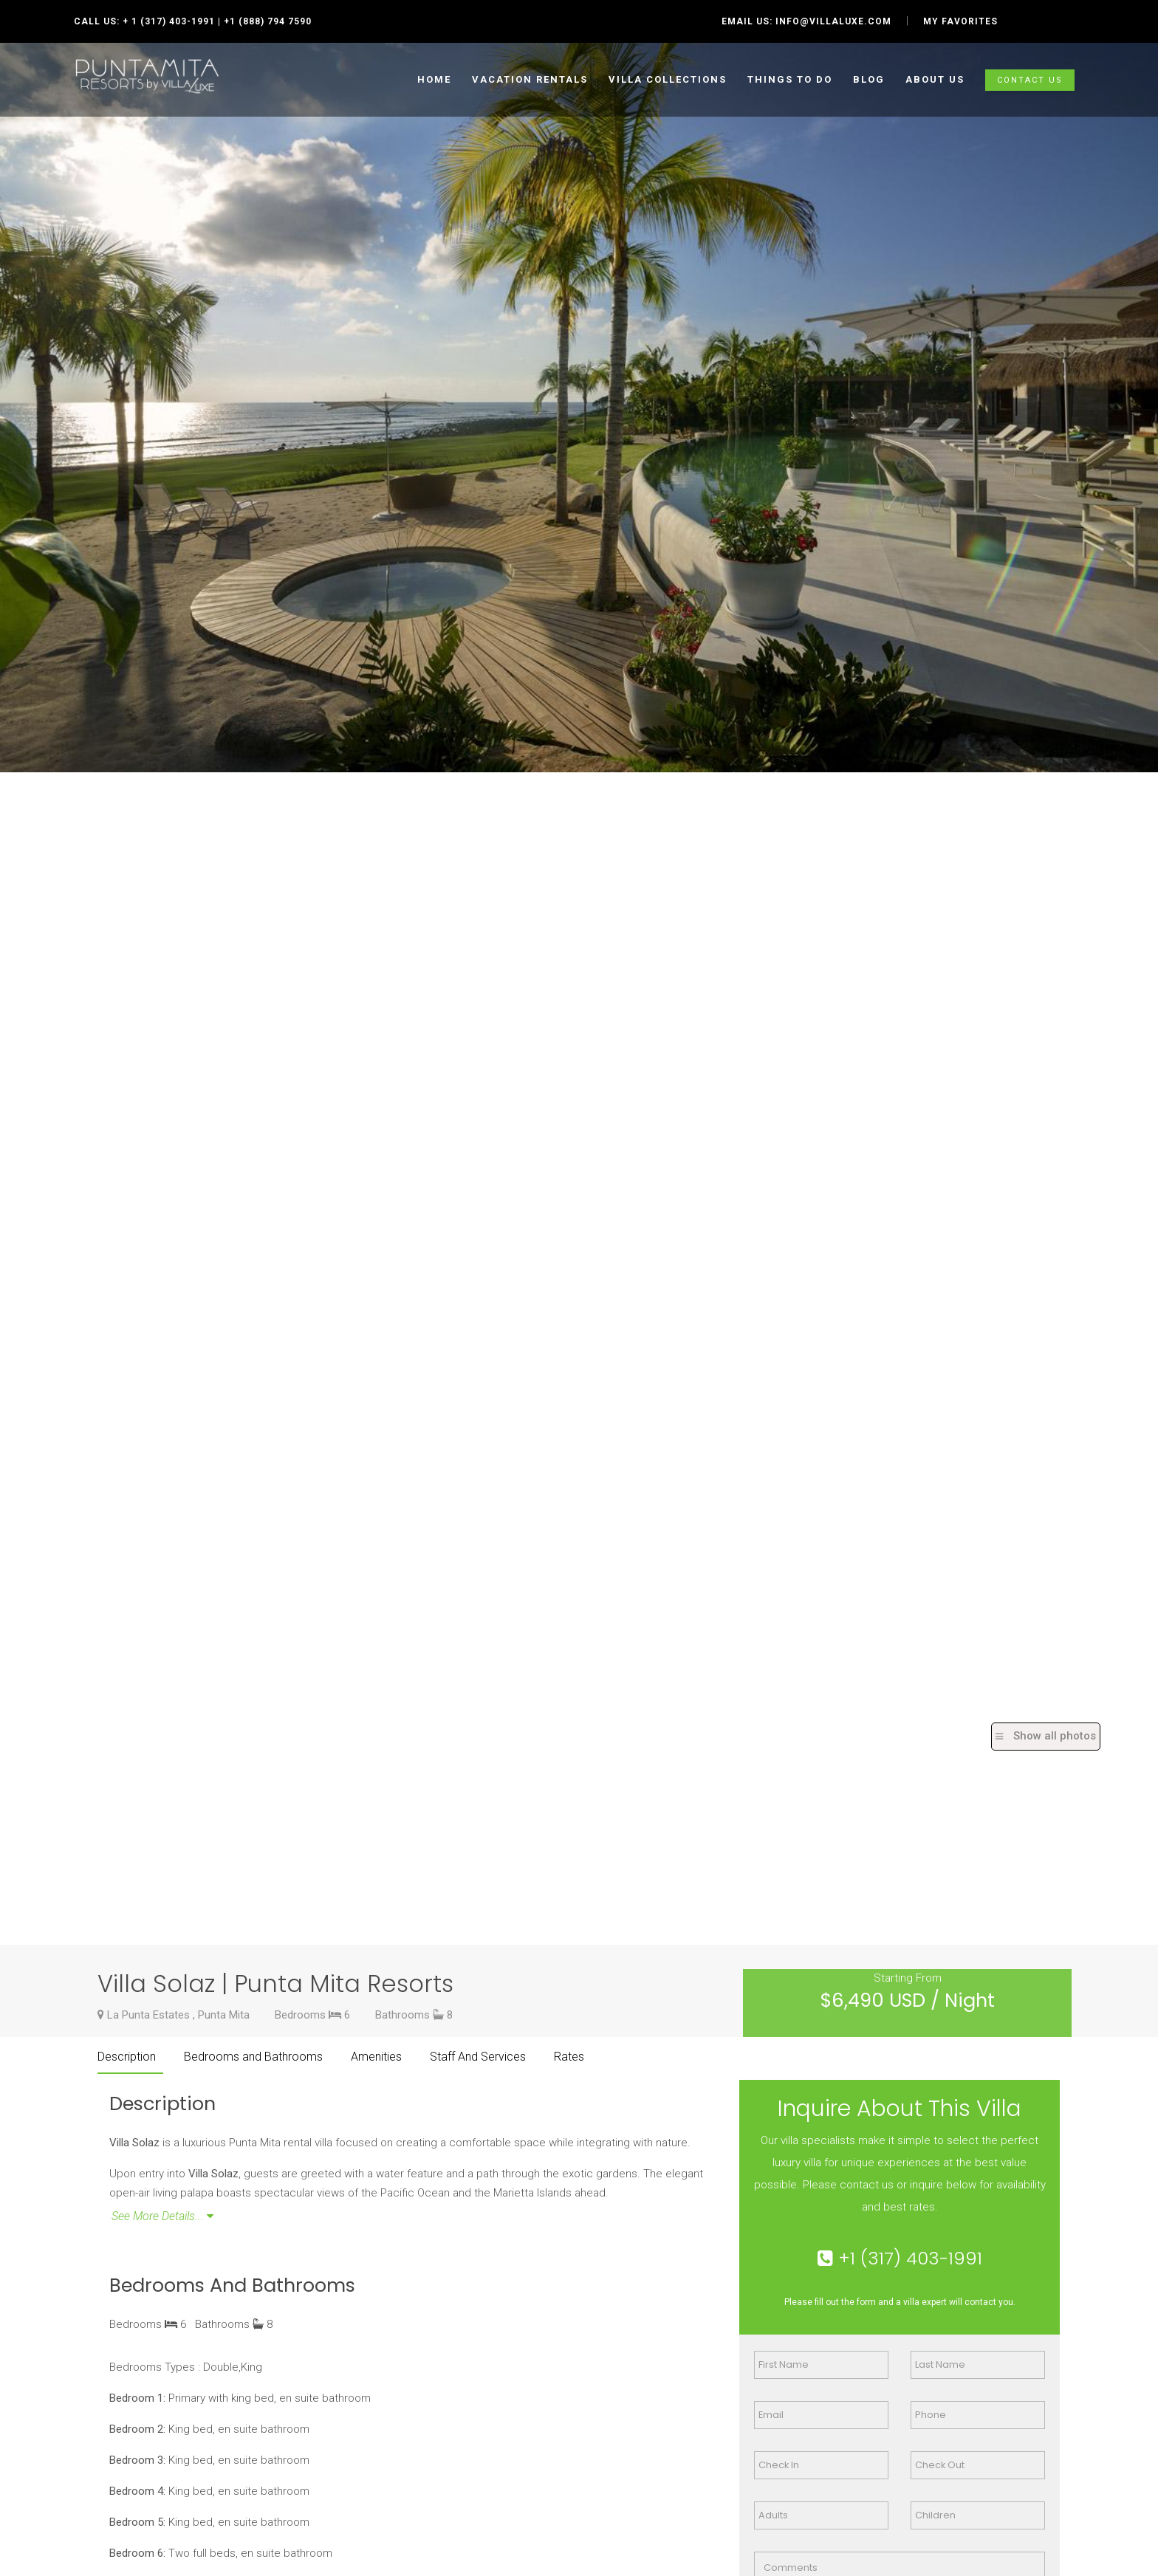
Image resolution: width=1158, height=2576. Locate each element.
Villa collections (668, 79)
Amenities (376, 2057)
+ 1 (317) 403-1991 (169, 21)
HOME (434, 79)
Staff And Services (478, 2057)
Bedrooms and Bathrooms (253, 2057)
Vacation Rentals (530, 79)
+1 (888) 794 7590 (268, 21)
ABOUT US (935, 79)
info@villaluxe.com (833, 21)
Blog (869, 79)
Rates (569, 2057)
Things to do (789, 79)
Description (126, 2057)
